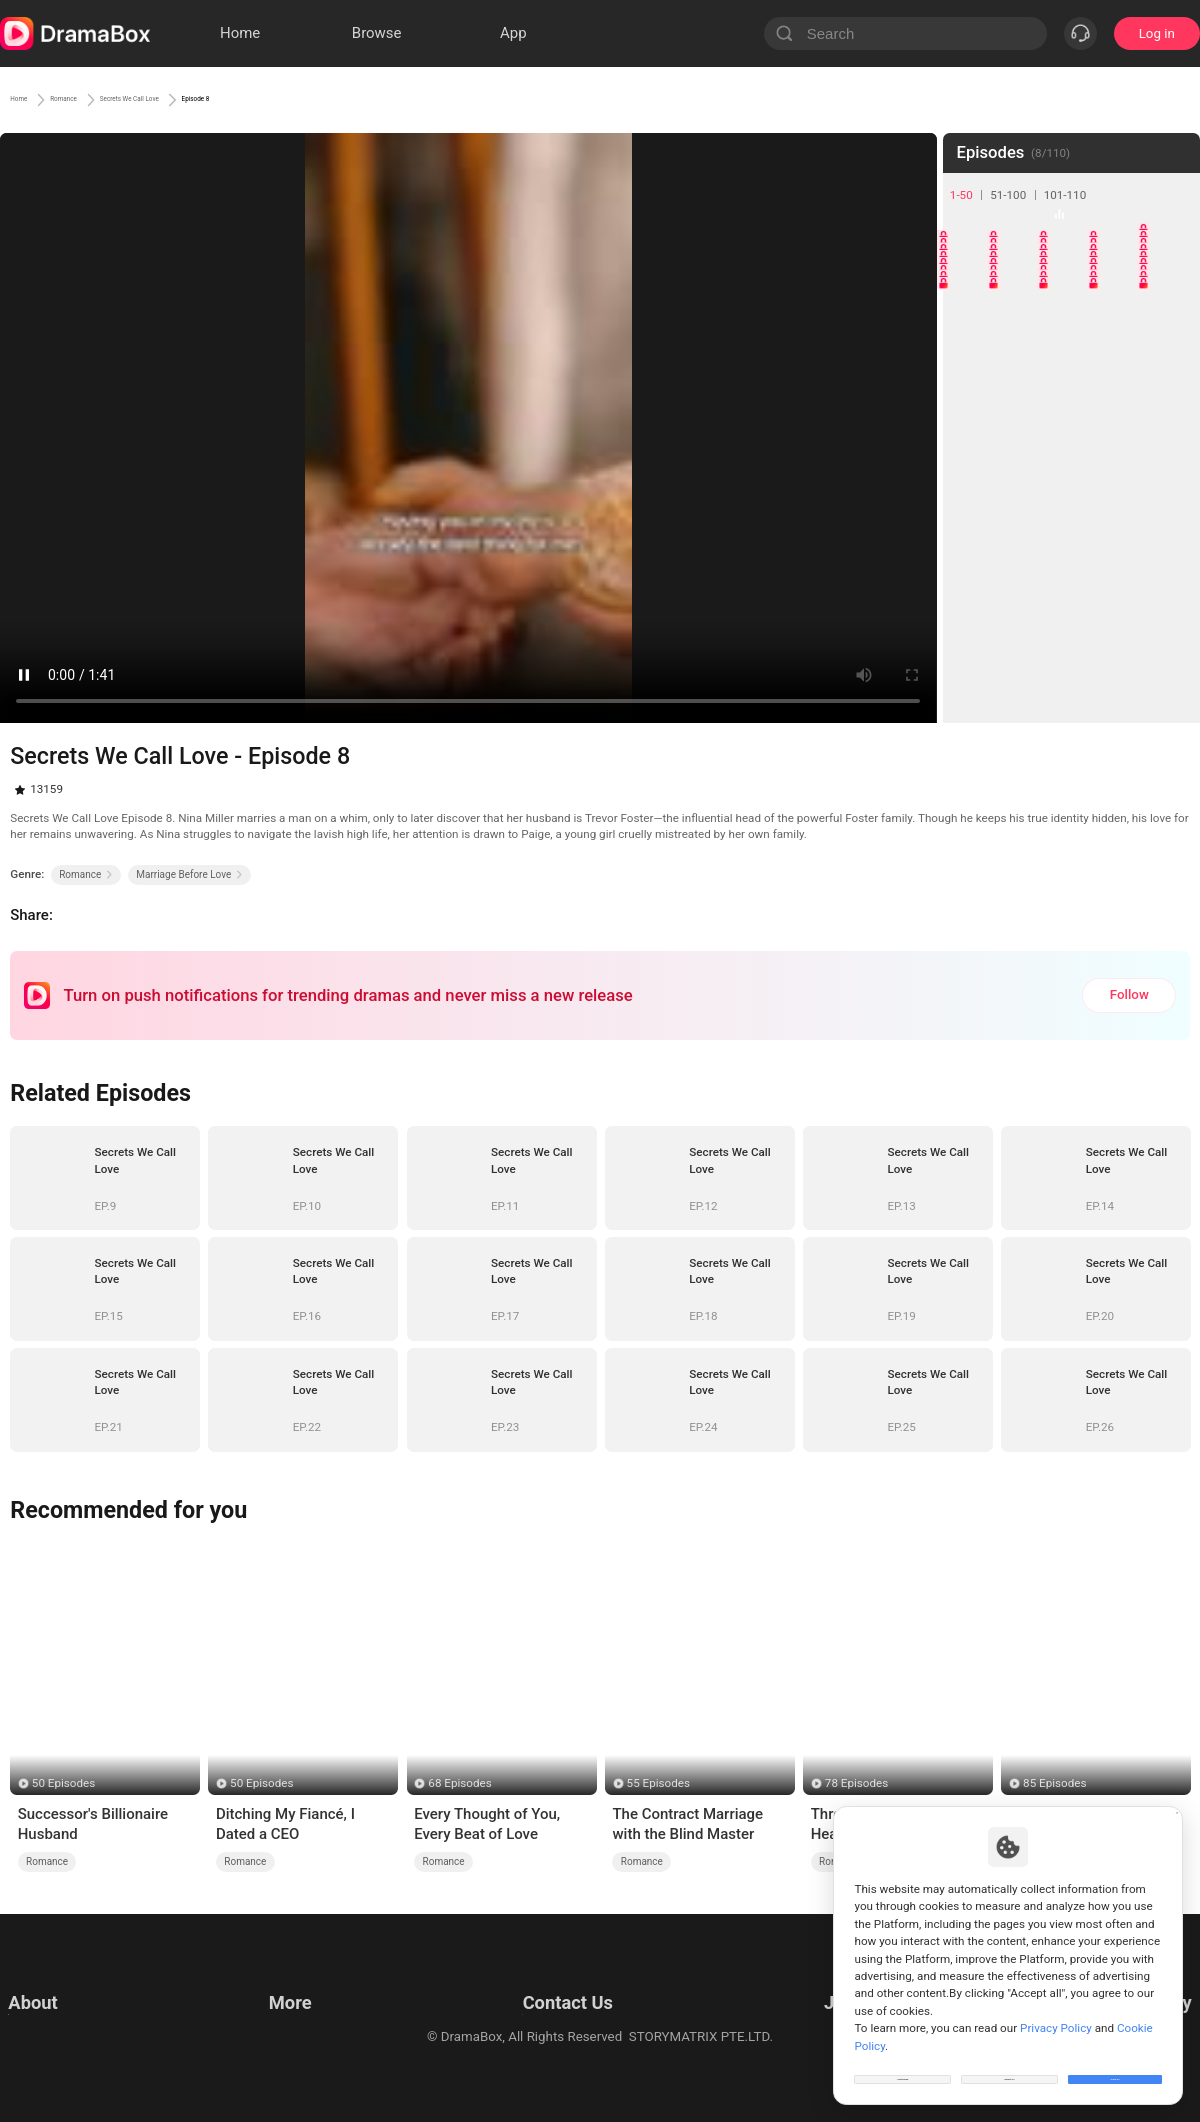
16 (971, 387)
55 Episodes (658, 1783)
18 (1071, 387)
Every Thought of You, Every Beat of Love (487, 1824)
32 (1021, 537)
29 (1121, 487)
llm (274, 2005)
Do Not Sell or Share (67, 2055)
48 (1071, 687)
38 (1071, 587)
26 (971, 487)
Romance (108, 99)
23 (1071, 437)
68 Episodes (459, 1783)
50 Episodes (63, 1783)
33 (1071, 537)
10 (1171, 288)
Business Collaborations (537, 2005)
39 (1121, 587)
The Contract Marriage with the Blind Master (687, 1824)
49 (1121, 687)
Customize (903, 2066)
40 (1171, 587)
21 (971, 437)
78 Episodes (856, 1783)
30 (1171, 487)
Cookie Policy (48, 2030)
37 (1021, 587)
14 (1121, 337)
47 (1021, 687)
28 (1071, 487)
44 (1121, 637)
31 (971, 537)
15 (1171, 337)
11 (971, 337)
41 (971, 637)
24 (1121, 437)
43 (1071, 637)
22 (1021, 437)
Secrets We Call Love (236, 99)
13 (1071, 337)
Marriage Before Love (189, 874)
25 (1171, 437)
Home (30, 99)
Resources (296, 1980)
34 (1121, 537)
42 (1021, 637)
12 (1021, 337)
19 (1121, 387)
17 (1021, 387)
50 (1171, 687)
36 (971, 587)
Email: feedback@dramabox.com (563, 1980)
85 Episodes (1054, 1783)
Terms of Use (47, 1980)
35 (1171, 537)
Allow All (1116, 2066)
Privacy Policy (49, 2005)
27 (1021, 487)
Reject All (1009, 2066)
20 (1171, 387)
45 (1171, 637)
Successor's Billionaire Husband (93, 1824)
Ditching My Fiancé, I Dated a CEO (285, 1824)
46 (971, 687)
